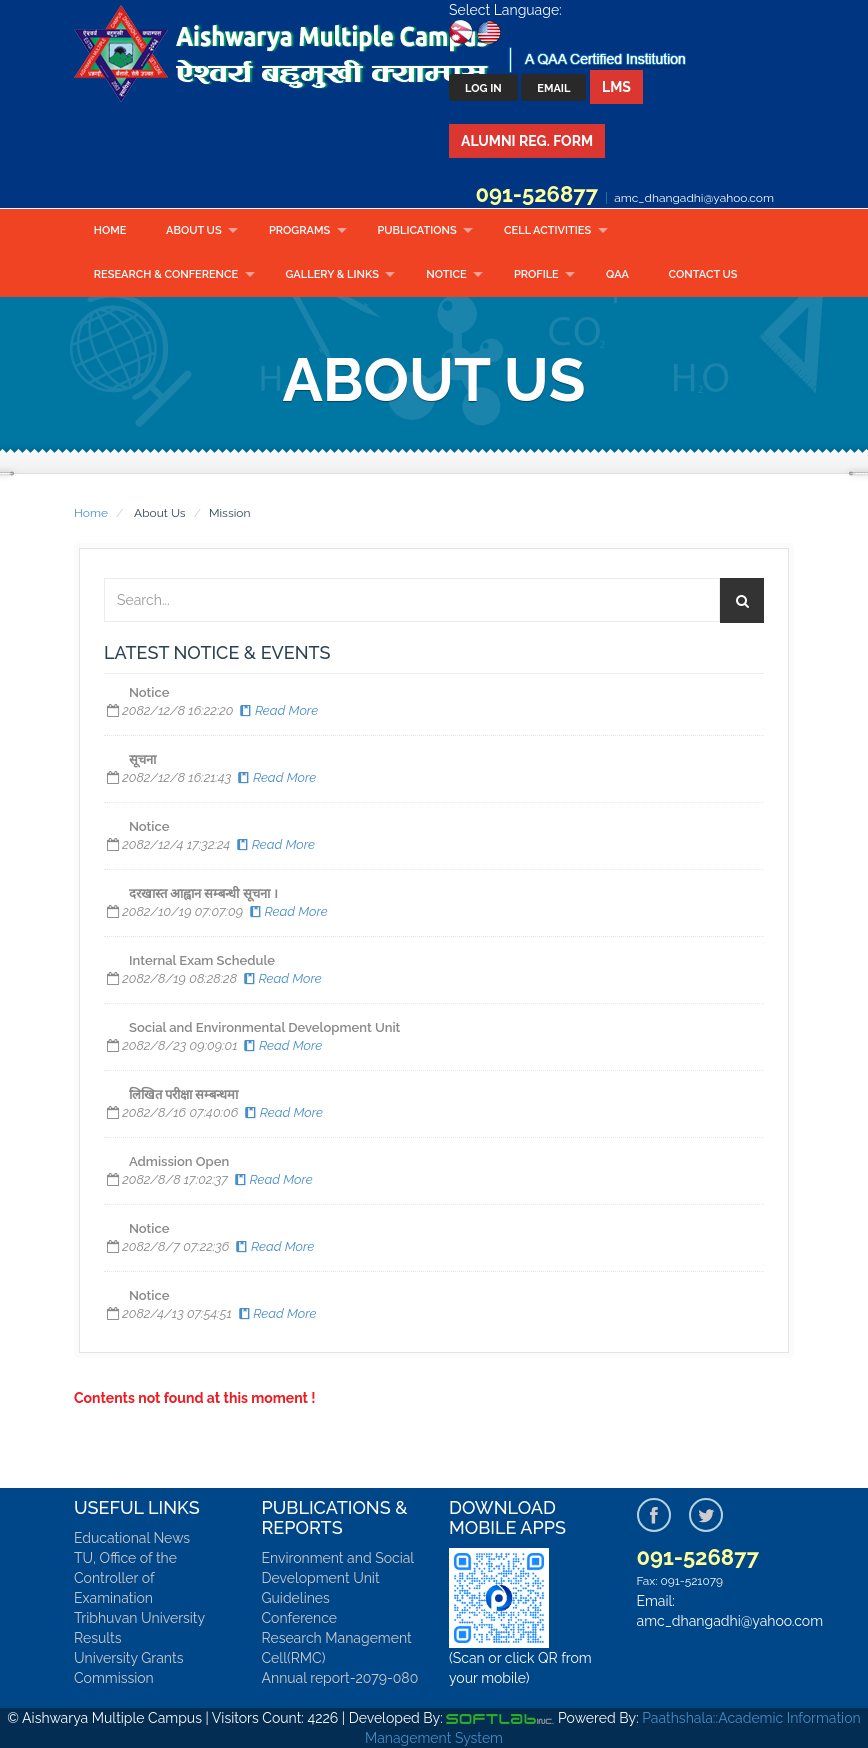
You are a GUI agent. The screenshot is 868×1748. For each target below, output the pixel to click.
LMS (616, 87)
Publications (416, 230)
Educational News (132, 1538)
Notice (446, 274)
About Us (194, 230)
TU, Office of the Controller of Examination (125, 1578)
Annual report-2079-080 (340, 1678)
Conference (300, 1618)
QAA (617, 274)
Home (110, 230)
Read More (277, 710)
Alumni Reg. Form (527, 141)
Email (553, 88)
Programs (299, 230)
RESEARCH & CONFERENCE (166, 274)
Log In (483, 88)
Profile (536, 274)
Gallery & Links (331, 274)
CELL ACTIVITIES (547, 230)
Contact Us (703, 274)
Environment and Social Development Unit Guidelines (338, 1578)
